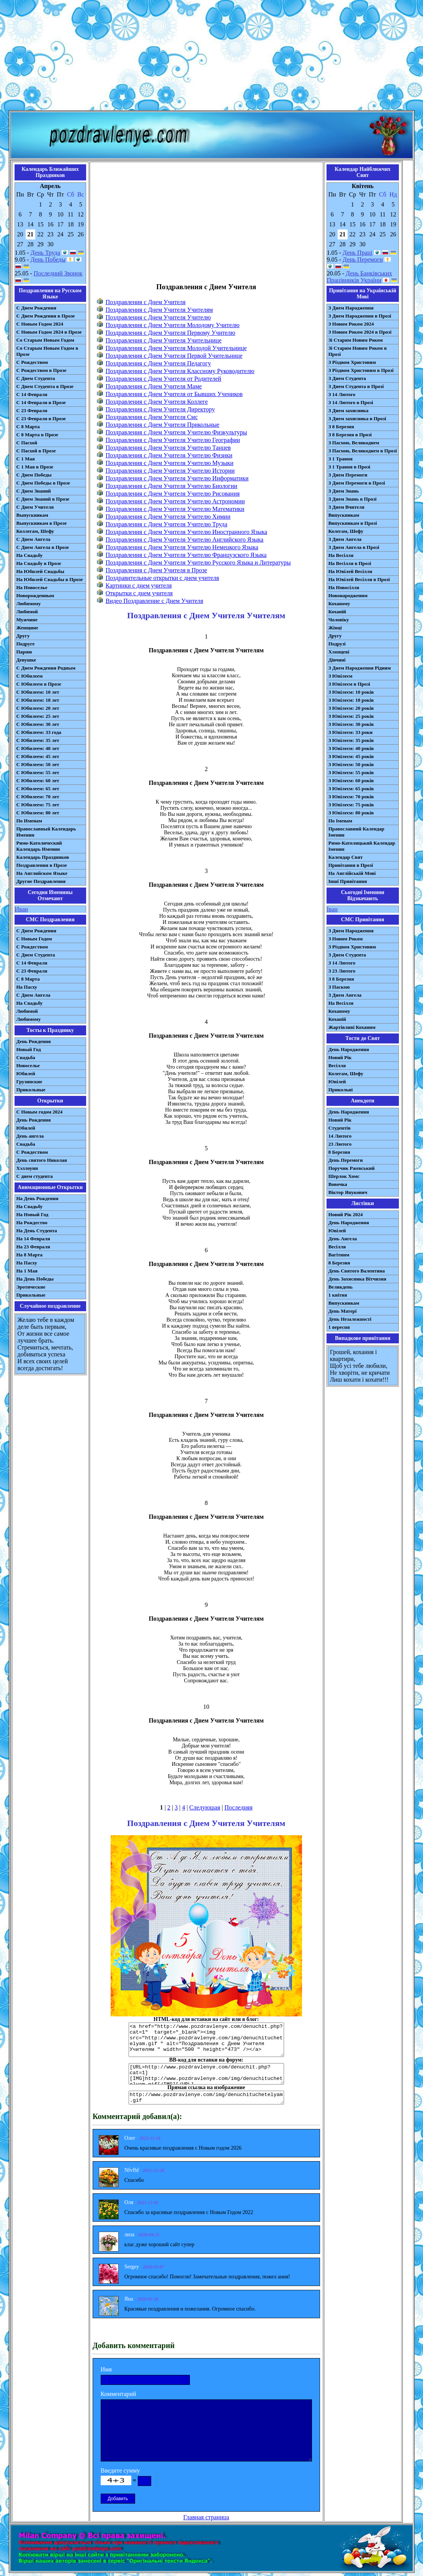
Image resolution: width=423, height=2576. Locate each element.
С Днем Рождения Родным (46, 668)
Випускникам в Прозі (352, 523)
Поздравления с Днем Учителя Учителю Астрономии (175, 501)
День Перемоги (363, 259)
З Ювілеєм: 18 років (351, 700)
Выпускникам (32, 515)
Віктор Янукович (347, 1192)
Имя (106, 2369)
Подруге (25, 644)
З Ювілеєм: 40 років (351, 748)
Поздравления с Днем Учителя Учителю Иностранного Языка (186, 532)
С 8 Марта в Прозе (37, 434)
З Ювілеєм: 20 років (351, 708)
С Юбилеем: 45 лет (37, 756)
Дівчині (337, 660)
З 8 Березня (341, 426)
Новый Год (28, 1049)
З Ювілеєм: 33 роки (350, 732)
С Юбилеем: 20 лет (37, 708)
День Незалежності (349, 1319)
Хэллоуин (27, 1168)
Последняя (238, 1807)
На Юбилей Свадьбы (40, 571)
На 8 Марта (29, 1255)
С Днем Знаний (33, 491)
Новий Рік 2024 (345, 1214)
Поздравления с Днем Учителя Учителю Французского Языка (186, 555)
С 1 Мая (25, 459)
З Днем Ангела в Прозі (353, 547)
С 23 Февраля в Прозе (41, 418)
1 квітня (337, 1295)
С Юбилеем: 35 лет (37, 740)
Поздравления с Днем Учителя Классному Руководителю (180, 371)
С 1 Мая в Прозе (35, 467)
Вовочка (337, 1184)
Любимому (28, 603)
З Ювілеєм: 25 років (351, 716)
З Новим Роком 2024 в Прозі (360, 332)
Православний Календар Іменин (356, 832)
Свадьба (25, 1057)
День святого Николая (41, 1160)
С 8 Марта (28, 426)
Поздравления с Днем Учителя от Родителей (163, 378)
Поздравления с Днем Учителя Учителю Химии (168, 516)
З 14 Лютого (342, 394)
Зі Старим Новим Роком (355, 340)
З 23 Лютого (342, 971)
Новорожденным (35, 595)
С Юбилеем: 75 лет (37, 804)
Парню (24, 652)
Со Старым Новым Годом (45, 340)
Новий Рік (340, 1057)
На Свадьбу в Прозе (38, 563)
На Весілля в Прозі (349, 563)
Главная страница (206, 2517)
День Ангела (342, 1238)
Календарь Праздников (42, 857)
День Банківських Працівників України (359, 276)
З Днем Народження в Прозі (359, 316)
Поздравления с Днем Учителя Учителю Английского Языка (184, 539)
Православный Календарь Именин (46, 832)
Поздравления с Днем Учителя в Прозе (156, 570)
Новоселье (28, 1065)
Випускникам (343, 515)
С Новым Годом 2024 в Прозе (49, 332)
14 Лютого (340, 1136)
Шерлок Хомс (343, 1176)
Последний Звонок (58, 273)
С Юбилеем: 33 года (39, 732)
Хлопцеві (339, 652)
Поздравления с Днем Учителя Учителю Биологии (171, 486)
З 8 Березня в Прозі (350, 434)
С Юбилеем (29, 676)
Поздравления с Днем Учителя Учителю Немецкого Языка (182, 547)
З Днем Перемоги (347, 475)
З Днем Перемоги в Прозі (356, 483)
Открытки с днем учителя (139, 593)
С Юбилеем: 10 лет (37, 692)
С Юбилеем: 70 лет (37, 796)
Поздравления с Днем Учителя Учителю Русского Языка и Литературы (198, 562)
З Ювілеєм (340, 676)
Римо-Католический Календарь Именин (39, 846)
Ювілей (337, 1081)
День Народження (348, 1049)
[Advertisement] (211, 56)
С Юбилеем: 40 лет (37, 748)
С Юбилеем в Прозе (38, 684)
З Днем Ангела (345, 539)
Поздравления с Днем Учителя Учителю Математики (175, 509)
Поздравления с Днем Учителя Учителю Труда (166, 524)
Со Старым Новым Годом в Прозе (47, 351)
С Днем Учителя (35, 507)
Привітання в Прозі (350, 865)
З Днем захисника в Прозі (357, 418)
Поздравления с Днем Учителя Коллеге (157, 401)
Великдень (340, 1287)
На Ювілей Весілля (350, 571)
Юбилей (25, 1073)
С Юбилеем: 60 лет (37, 780)
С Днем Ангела (33, 539)
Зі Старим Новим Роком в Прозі (357, 351)
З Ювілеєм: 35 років (351, 740)
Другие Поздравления (41, 881)
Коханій (337, 611)
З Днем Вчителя (346, 507)
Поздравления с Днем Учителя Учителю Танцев (168, 447)
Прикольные (31, 1089)
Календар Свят (345, 857)
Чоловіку (338, 619)
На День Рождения (37, 1198)
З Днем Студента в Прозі (356, 386)
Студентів (339, 1128)
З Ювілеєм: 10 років (351, 692)
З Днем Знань (343, 491)
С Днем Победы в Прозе (43, 483)
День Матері (342, 1311)
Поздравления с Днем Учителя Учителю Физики (169, 455)
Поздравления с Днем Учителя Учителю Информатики (177, 478)
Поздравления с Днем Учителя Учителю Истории (170, 470)
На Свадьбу (29, 555)
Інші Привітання (347, 881)
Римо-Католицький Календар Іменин (361, 846)
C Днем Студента (35, 955)
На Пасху (27, 987)
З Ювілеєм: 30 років (351, 724)
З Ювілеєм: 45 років (351, 756)
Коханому (339, 603)
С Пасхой (27, 442)
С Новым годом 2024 (39, 1112)
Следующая (204, 1807)
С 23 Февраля (31, 410)
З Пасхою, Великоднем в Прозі (362, 451)
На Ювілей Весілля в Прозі (359, 579)
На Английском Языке (41, 873)
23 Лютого (340, 1144)
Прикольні (340, 1089)
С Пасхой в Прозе (36, 451)
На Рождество (31, 1222)
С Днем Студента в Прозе (44, 386)
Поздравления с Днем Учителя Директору (160, 409)
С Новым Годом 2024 (39, 324)
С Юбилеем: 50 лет (37, 764)
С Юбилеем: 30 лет (37, 724)
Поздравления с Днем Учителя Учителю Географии (173, 440)
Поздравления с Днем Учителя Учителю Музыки (170, 463)
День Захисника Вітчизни (357, 1279)
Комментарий (118, 2394)
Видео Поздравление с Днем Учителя (154, 601)
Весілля (337, 1065)
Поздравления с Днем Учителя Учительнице (164, 340)
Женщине (27, 627)
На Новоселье (31, 587)
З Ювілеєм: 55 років (351, 772)
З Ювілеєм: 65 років (351, 788)
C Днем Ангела (33, 995)
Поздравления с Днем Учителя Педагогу (158, 363)
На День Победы (35, 1279)
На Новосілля (343, 587)
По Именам (29, 821)
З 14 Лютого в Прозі (350, 402)
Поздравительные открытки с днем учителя (162, 578)
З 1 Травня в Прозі (349, 467)
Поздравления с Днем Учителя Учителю (158, 317)
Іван (332, 909)
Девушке (26, 660)
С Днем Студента (35, 378)
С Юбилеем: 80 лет (37, 813)
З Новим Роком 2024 (351, 324)
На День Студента (36, 1230)
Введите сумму (120, 2470)
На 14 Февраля (33, 1238)
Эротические (31, 1287)
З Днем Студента (347, 378)
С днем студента (34, 1176)
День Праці (357, 252)
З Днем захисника (348, 410)
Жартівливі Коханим (352, 1027)
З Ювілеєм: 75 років (351, 804)
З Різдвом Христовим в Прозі (361, 370)
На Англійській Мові (352, 873)
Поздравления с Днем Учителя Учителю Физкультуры (176, 432)
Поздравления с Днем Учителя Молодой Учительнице (176, 348)
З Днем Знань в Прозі (352, 499)
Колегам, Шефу (345, 531)
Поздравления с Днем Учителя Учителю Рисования (173, 493)
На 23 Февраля (33, 1247)
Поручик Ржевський (351, 1168)
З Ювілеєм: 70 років (351, 796)
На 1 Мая (27, 1271)
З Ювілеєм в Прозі (349, 684)
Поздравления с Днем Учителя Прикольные (162, 424)
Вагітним (339, 1255)
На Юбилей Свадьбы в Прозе (49, 579)
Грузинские (29, 1081)
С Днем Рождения (36, 308)
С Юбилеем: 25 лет (37, 716)
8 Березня (339, 1152)
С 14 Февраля (31, 394)
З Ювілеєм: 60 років (351, 780)
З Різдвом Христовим (352, 362)
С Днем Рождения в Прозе (45, 316)
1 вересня (339, 1327)
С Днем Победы (34, 475)
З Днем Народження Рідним (359, 668)
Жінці (335, 627)
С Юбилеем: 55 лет (37, 772)
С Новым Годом (34, 939)
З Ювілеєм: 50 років (351, 764)
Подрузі (337, 644)
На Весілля (340, 555)
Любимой (27, 611)
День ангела (30, 1136)
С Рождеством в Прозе (41, 370)
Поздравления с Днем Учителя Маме (154, 386)
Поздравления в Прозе (41, 865)
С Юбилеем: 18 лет (37, 700)
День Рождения (33, 1041)
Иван (21, 909)
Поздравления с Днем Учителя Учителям (159, 309)
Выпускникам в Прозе (41, 523)
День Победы (48, 259)
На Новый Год (32, 1214)
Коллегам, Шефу (35, 531)
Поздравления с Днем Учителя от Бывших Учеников (174, 394)
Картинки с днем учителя (139, 585)
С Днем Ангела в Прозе (42, 547)
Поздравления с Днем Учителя (146, 302)
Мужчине (27, 619)
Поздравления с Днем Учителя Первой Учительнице (174, 355)
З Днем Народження (351, 308)
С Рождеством (32, 362)
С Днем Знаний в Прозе (43, 499)
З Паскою (339, 987)
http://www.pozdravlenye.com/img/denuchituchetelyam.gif (206, 2097)
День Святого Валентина (356, 1271)
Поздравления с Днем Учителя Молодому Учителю (173, 325)
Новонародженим (348, 595)
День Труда (45, 252)
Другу (23, 636)
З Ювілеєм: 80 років (351, 813)
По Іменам (340, 821)
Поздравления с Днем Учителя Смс (152, 417)
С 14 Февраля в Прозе (41, 402)
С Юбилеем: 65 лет (37, 788)
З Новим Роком (345, 939)
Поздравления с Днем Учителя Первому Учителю (170, 332)
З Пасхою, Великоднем (353, 442)
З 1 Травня (340, 459)
